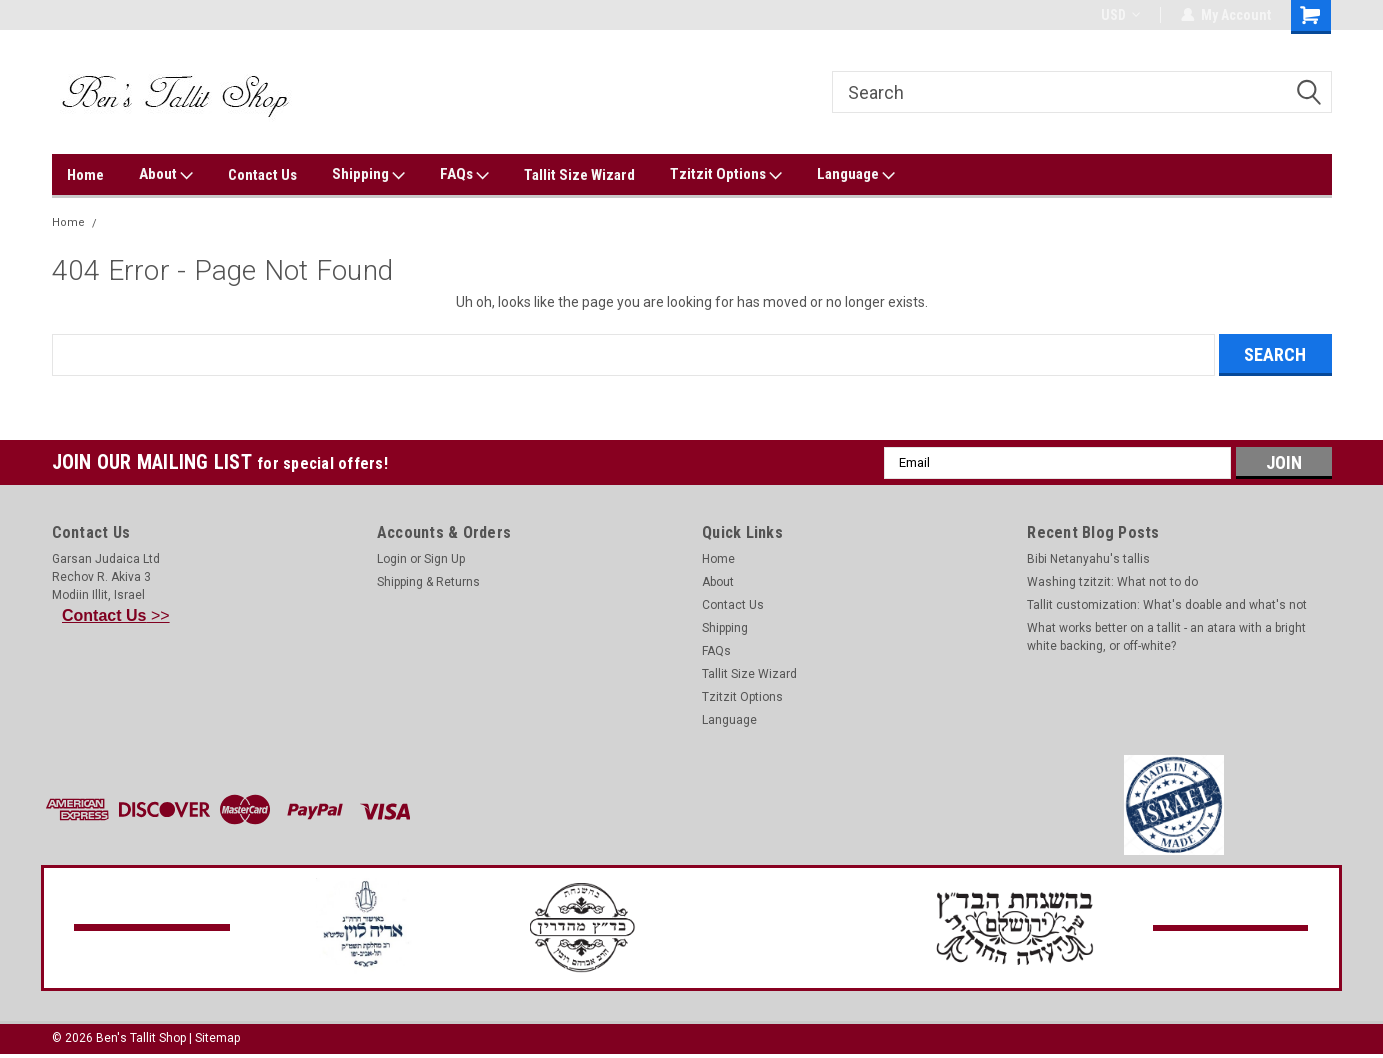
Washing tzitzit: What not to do (1112, 582)
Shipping (368, 175)
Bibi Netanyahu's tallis (1088, 559)
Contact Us (262, 175)
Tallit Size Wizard (579, 175)
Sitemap (217, 1038)
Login (392, 559)
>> (116, 615)
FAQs (464, 175)
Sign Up (444, 559)
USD (1120, 15)
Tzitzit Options (726, 175)
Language (856, 175)
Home (85, 175)
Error (119, 222)
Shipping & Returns (428, 582)
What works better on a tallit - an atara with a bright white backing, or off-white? (1166, 637)
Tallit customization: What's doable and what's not (1167, 605)
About (166, 175)
